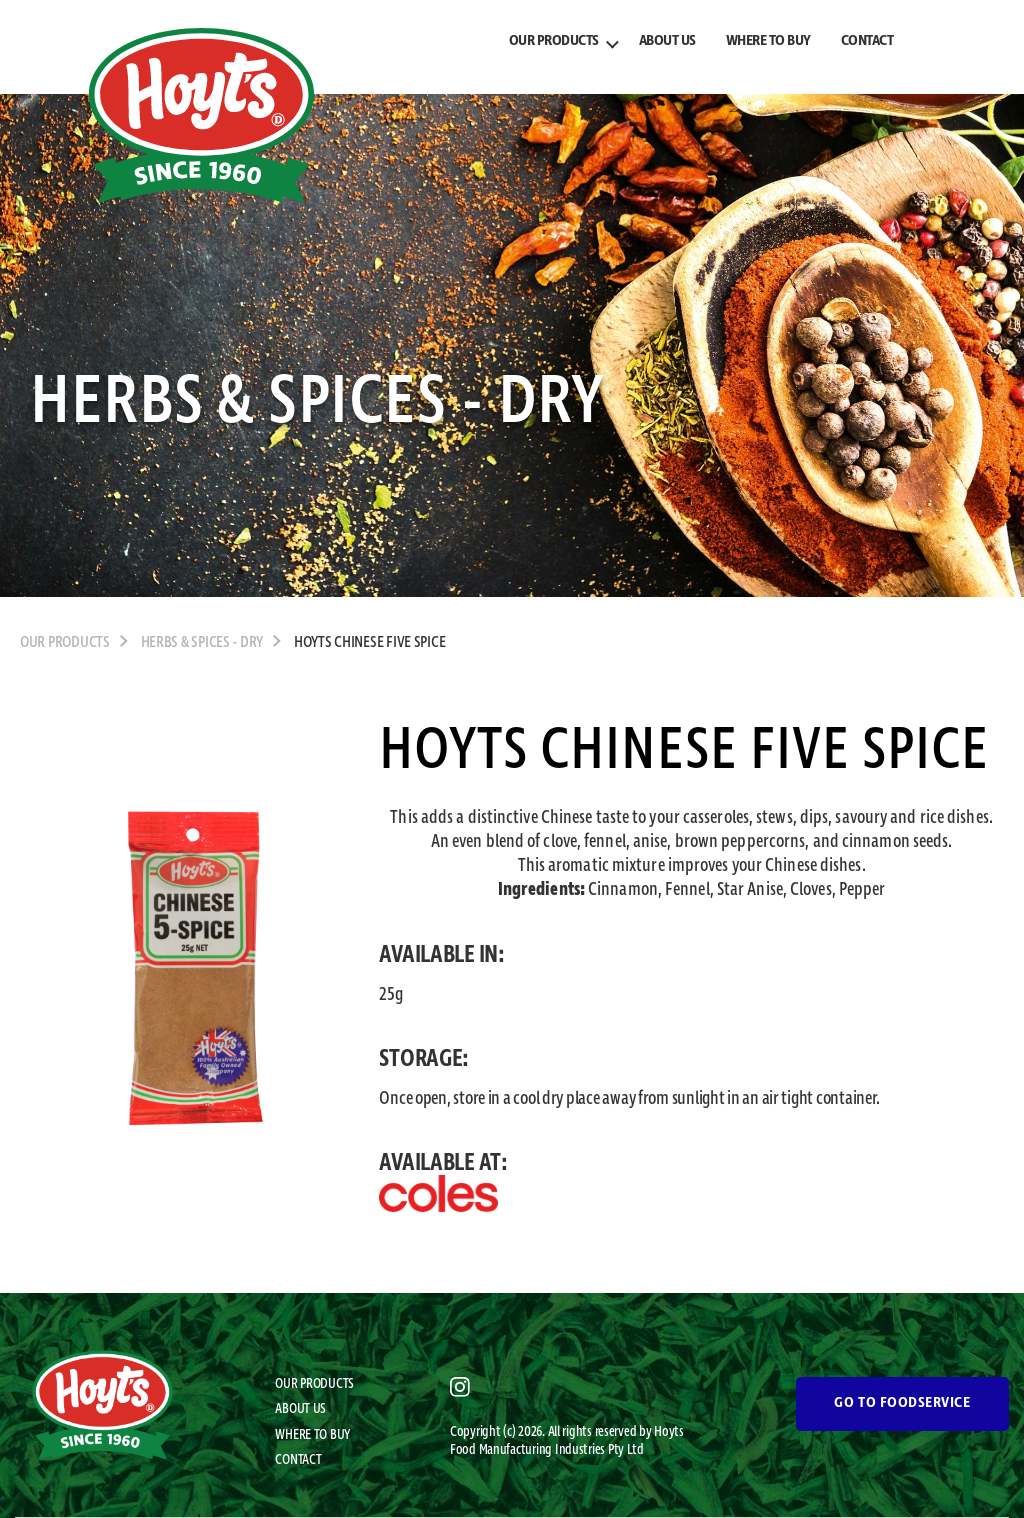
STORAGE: (424, 1059)
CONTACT (867, 41)
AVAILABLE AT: (443, 1163)
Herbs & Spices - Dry (202, 643)
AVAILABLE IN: (442, 955)
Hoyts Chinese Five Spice (370, 643)
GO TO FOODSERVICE (902, 1403)
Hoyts (669, 1432)
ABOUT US (667, 41)
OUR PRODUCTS (554, 41)
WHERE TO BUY (768, 41)
